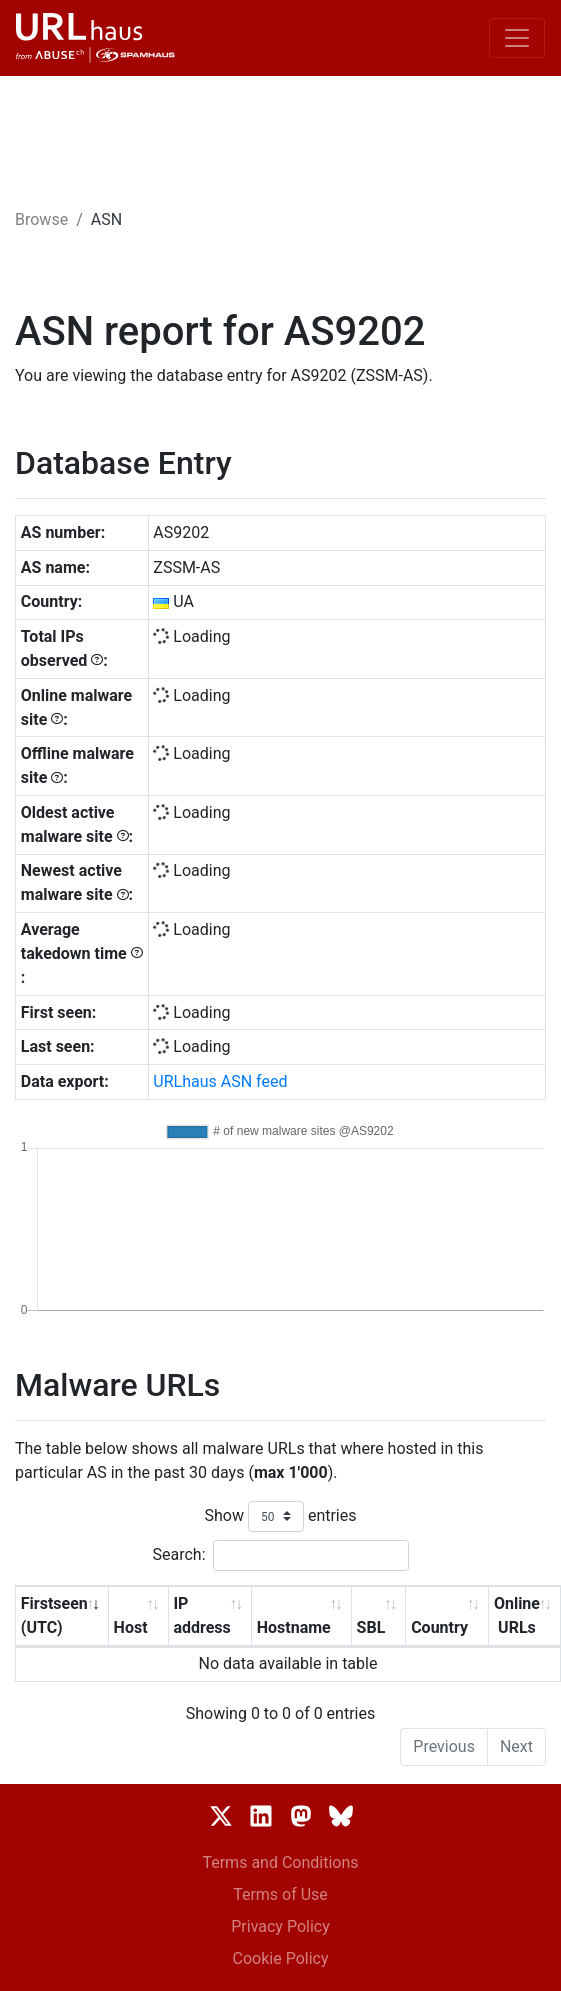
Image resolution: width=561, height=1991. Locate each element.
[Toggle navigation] (517, 38)
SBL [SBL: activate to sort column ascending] (371, 1627)
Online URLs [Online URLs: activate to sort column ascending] (517, 1615)
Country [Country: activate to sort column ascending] (439, 1627)
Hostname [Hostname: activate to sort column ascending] (294, 1627)
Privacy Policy (280, 1926)
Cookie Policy (281, 1958)
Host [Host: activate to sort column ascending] (131, 1627)
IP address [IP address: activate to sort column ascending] (201, 1615)
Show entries (280, 1516)
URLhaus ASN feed (220, 1081)
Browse (41, 219)
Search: (280, 1555)
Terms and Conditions (280, 1862)
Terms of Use (280, 1894)
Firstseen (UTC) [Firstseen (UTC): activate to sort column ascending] (54, 1615)
